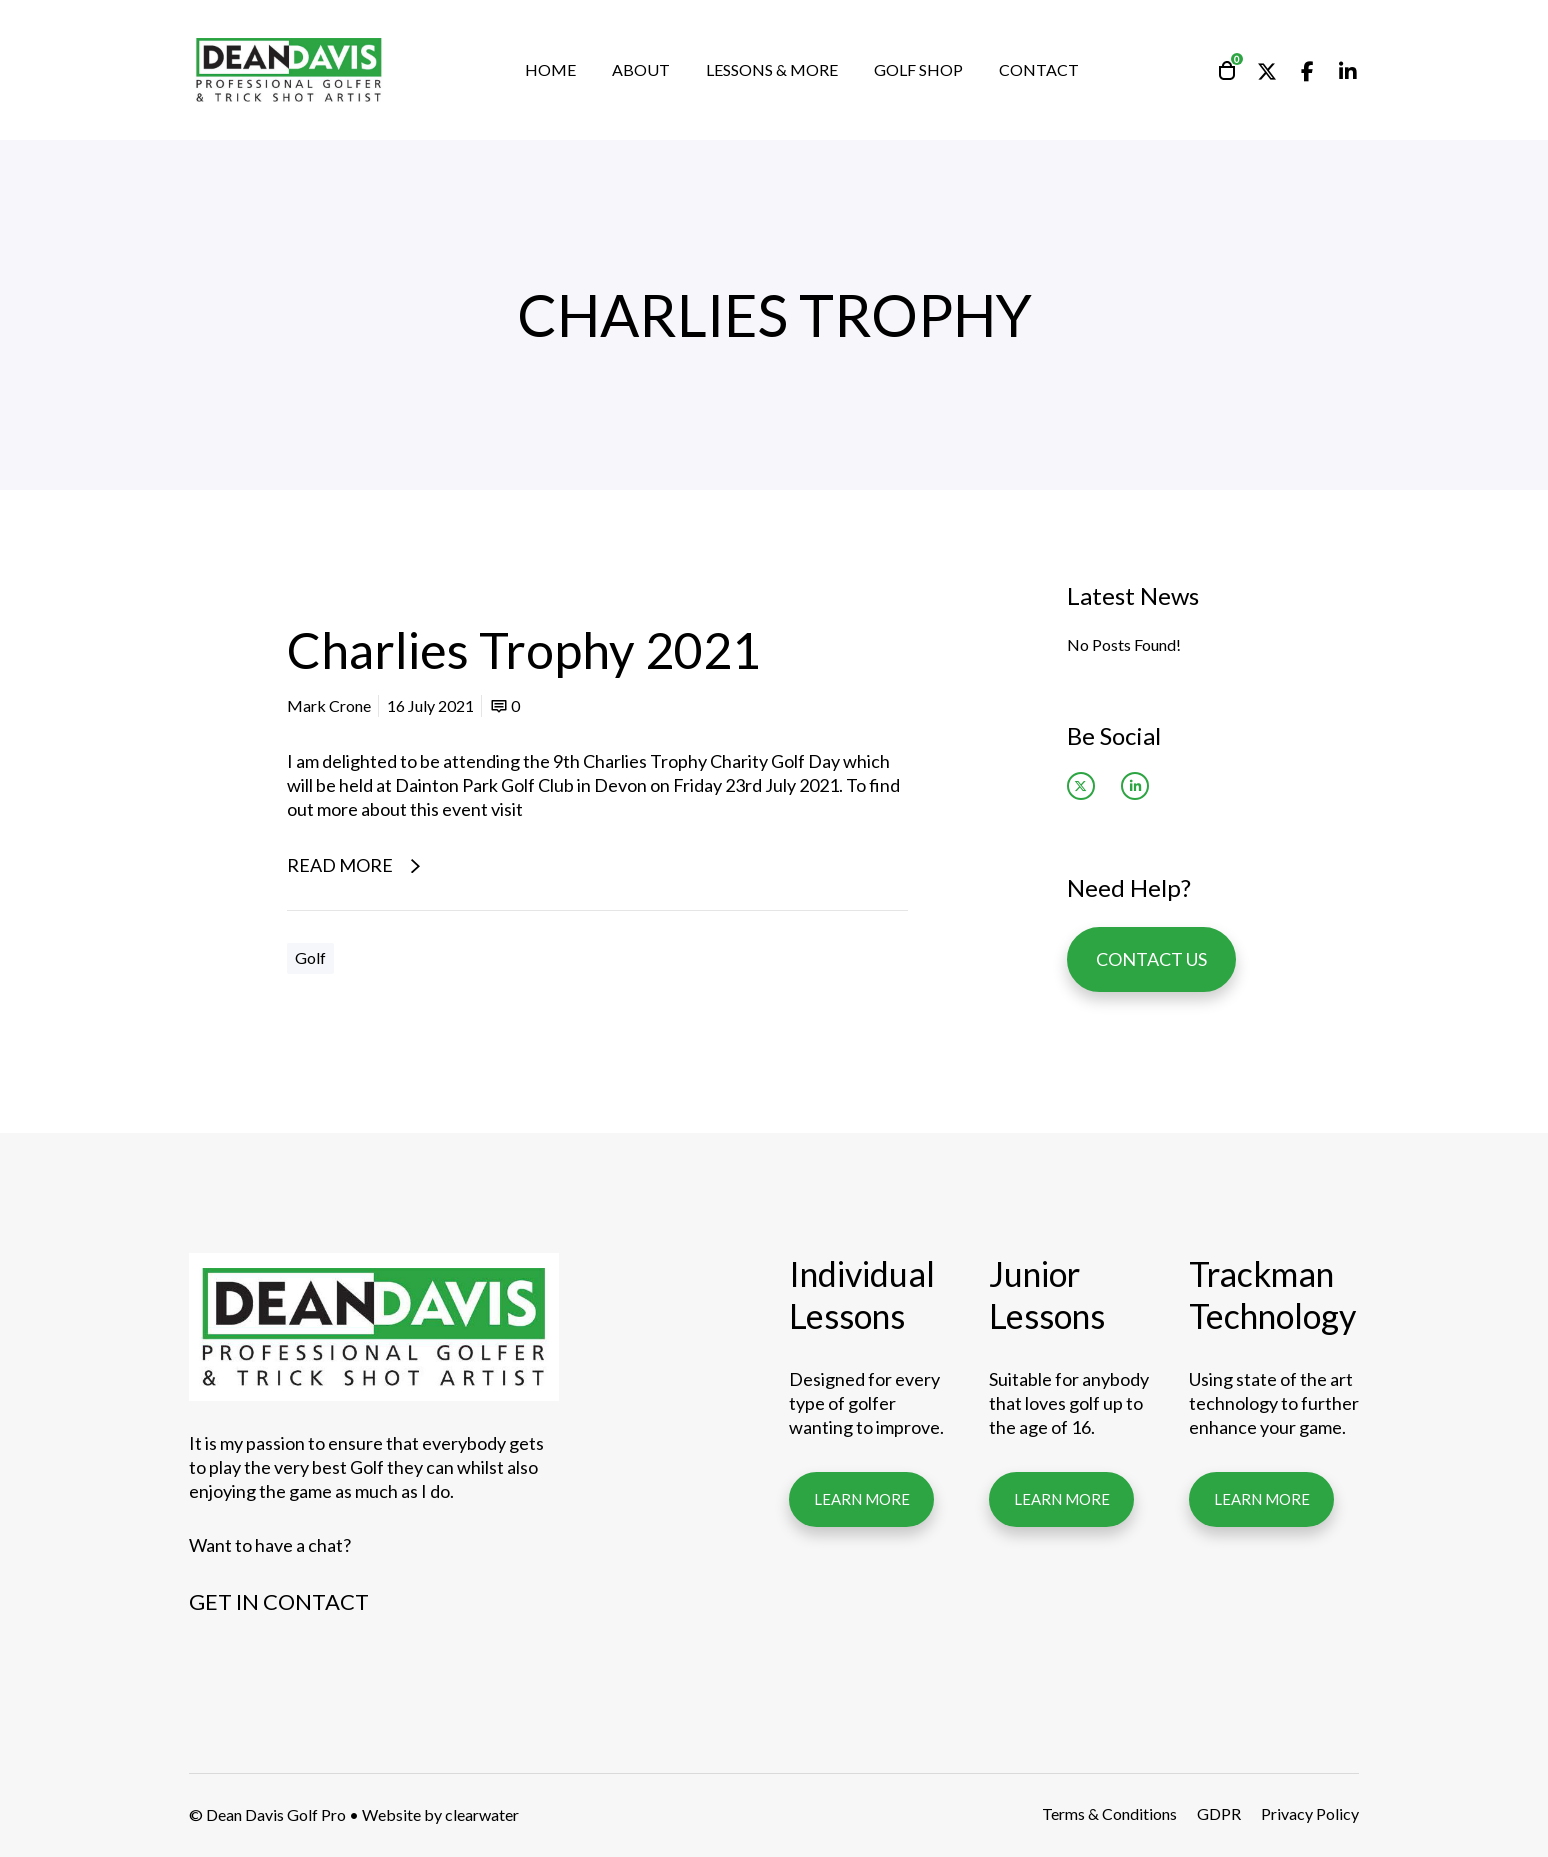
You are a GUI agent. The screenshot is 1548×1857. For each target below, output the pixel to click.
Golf (310, 957)
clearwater (482, 1814)
